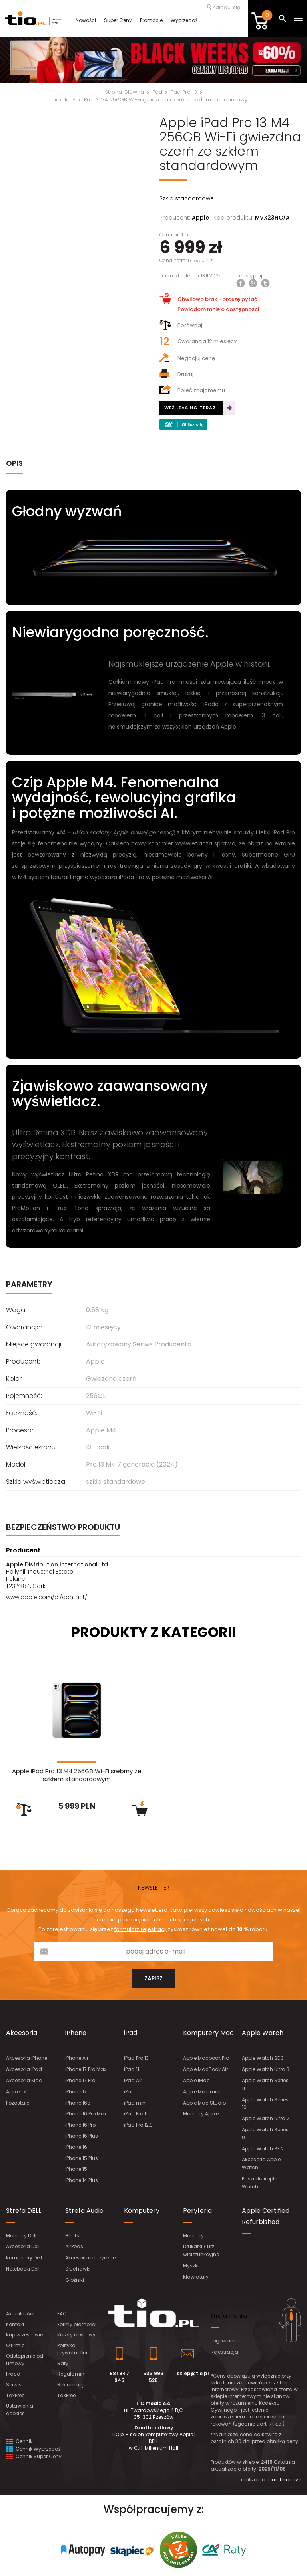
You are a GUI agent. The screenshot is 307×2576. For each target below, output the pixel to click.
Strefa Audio (84, 2210)
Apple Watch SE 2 (263, 2148)
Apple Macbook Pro (206, 2058)
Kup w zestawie (24, 2334)
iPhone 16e (77, 2102)
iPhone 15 (76, 2169)
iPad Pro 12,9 (138, 2124)
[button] (23, 60)
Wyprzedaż (184, 20)
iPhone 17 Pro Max (85, 2069)
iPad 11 (131, 2069)
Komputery (141, 2210)
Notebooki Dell (23, 2268)
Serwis (14, 2384)
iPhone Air (76, 2058)
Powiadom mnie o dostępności (218, 309)
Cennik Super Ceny (34, 2456)
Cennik (19, 2441)
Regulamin (70, 2373)
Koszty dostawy (76, 2334)
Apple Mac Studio (204, 2102)
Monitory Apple (201, 2113)
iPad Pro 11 (136, 2113)
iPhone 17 (76, 2091)
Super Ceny (118, 20)
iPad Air (133, 2080)
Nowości (86, 20)
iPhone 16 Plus (81, 2135)
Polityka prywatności (72, 2349)
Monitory (193, 2235)
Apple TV (16, 2091)
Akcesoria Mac (24, 2080)
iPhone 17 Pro (80, 2080)
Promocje (151, 20)
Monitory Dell (21, 2235)
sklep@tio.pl (193, 2373)
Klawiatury (196, 2276)
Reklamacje (71, 2384)
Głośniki (74, 2280)
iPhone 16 (76, 2147)
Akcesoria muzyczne (90, 2257)
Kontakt (15, 2324)
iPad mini (135, 2102)
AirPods (74, 2246)
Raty (62, 2363)
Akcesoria (21, 2032)
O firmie (15, 2345)
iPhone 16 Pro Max (86, 2113)
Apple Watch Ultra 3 (265, 2069)
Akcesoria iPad (24, 2069)
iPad (130, 2032)
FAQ (61, 2313)
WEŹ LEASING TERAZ (190, 407)
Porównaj (180, 325)
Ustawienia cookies (19, 2409)
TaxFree (15, 2395)
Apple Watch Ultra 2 (265, 2118)
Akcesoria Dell (23, 2246)
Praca (13, 2373)
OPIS (14, 463)
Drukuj (176, 373)
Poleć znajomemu (192, 389)
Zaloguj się (223, 7)
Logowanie (224, 2340)
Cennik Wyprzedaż (33, 2448)
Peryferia (197, 2210)
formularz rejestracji (140, 1929)
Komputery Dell (24, 2257)
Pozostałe (17, 2102)
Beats (72, 2235)
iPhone (75, 2032)
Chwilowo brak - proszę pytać (208, 299)
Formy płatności (76, 2324)
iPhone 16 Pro (80, 2124)
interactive (284, 2479)
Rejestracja (224, 2351)
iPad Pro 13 (136, 2058)
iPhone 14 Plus (81, 2180)
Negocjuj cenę (187, 357)
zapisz (153, 1978)
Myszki (191, 2265)
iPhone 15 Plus (81, 2158)
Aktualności (20, 2313)
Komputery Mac (208, 2032)
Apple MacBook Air (205, 2069)
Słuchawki (77, 2268)
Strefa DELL (23, 2210)
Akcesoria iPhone (26, 2058)
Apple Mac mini (202, 2091)
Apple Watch (262, 2032)
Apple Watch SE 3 (263, 2058)
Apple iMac (196, 2080)
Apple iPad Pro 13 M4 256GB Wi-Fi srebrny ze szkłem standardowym (77, 1775)
